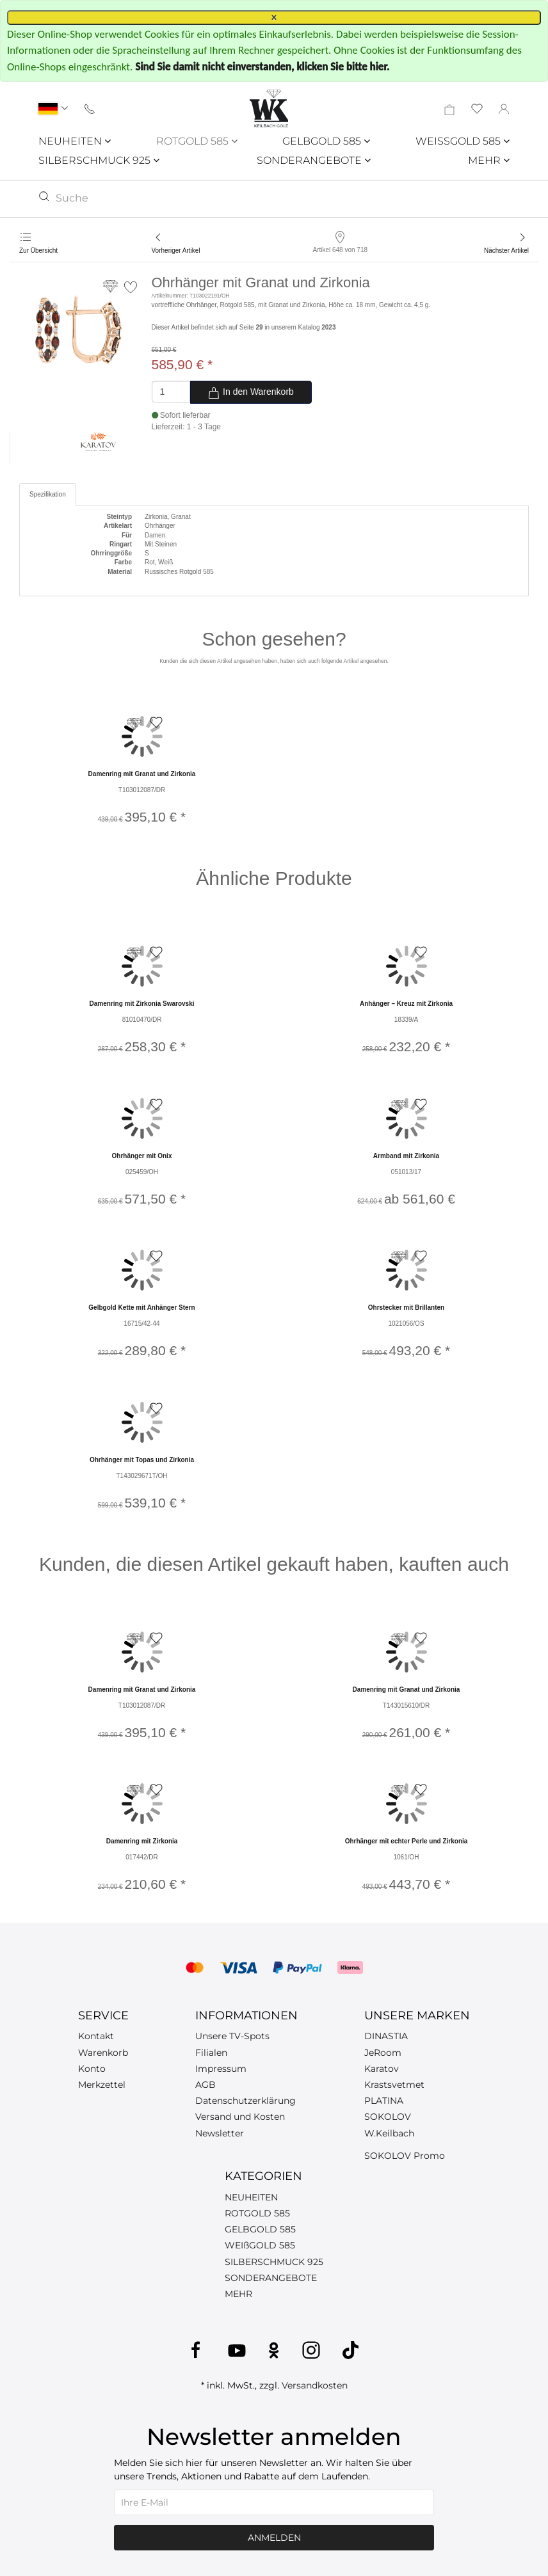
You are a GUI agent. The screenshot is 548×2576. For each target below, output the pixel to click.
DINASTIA (386, 2036)
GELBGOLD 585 (326, 141)
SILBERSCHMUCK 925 (98, 160)
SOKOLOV (387, 2116)
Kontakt (96, 2036)
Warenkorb (103, 2052)
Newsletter (219, 2133)
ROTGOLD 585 (197, 141)
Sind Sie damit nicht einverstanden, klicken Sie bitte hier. (262, 67)
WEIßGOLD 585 (260, 2245)
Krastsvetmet (394, 2084)
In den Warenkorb (250, 392)
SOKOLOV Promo (404, 2155)
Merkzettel (101, 2084)
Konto (92, 2068)
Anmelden (274, 2537)
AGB (205, 2084)
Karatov (381, 2068)
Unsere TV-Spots (232, 2036)
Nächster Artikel (506, 250)
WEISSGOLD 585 (462, 141)
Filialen (211, 2052)
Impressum (220, 2068)
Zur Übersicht (38, 250)
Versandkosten (315, 2385)
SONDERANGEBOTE (314, 160)
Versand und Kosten (240, 2116)
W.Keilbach (389, 2133)
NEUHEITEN (74, 141)
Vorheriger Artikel (176, 250)
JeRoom (382, 2052)
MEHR (489, 160)
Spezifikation (47, 494)
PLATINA (383, 2100)
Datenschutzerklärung (245, 2100)
